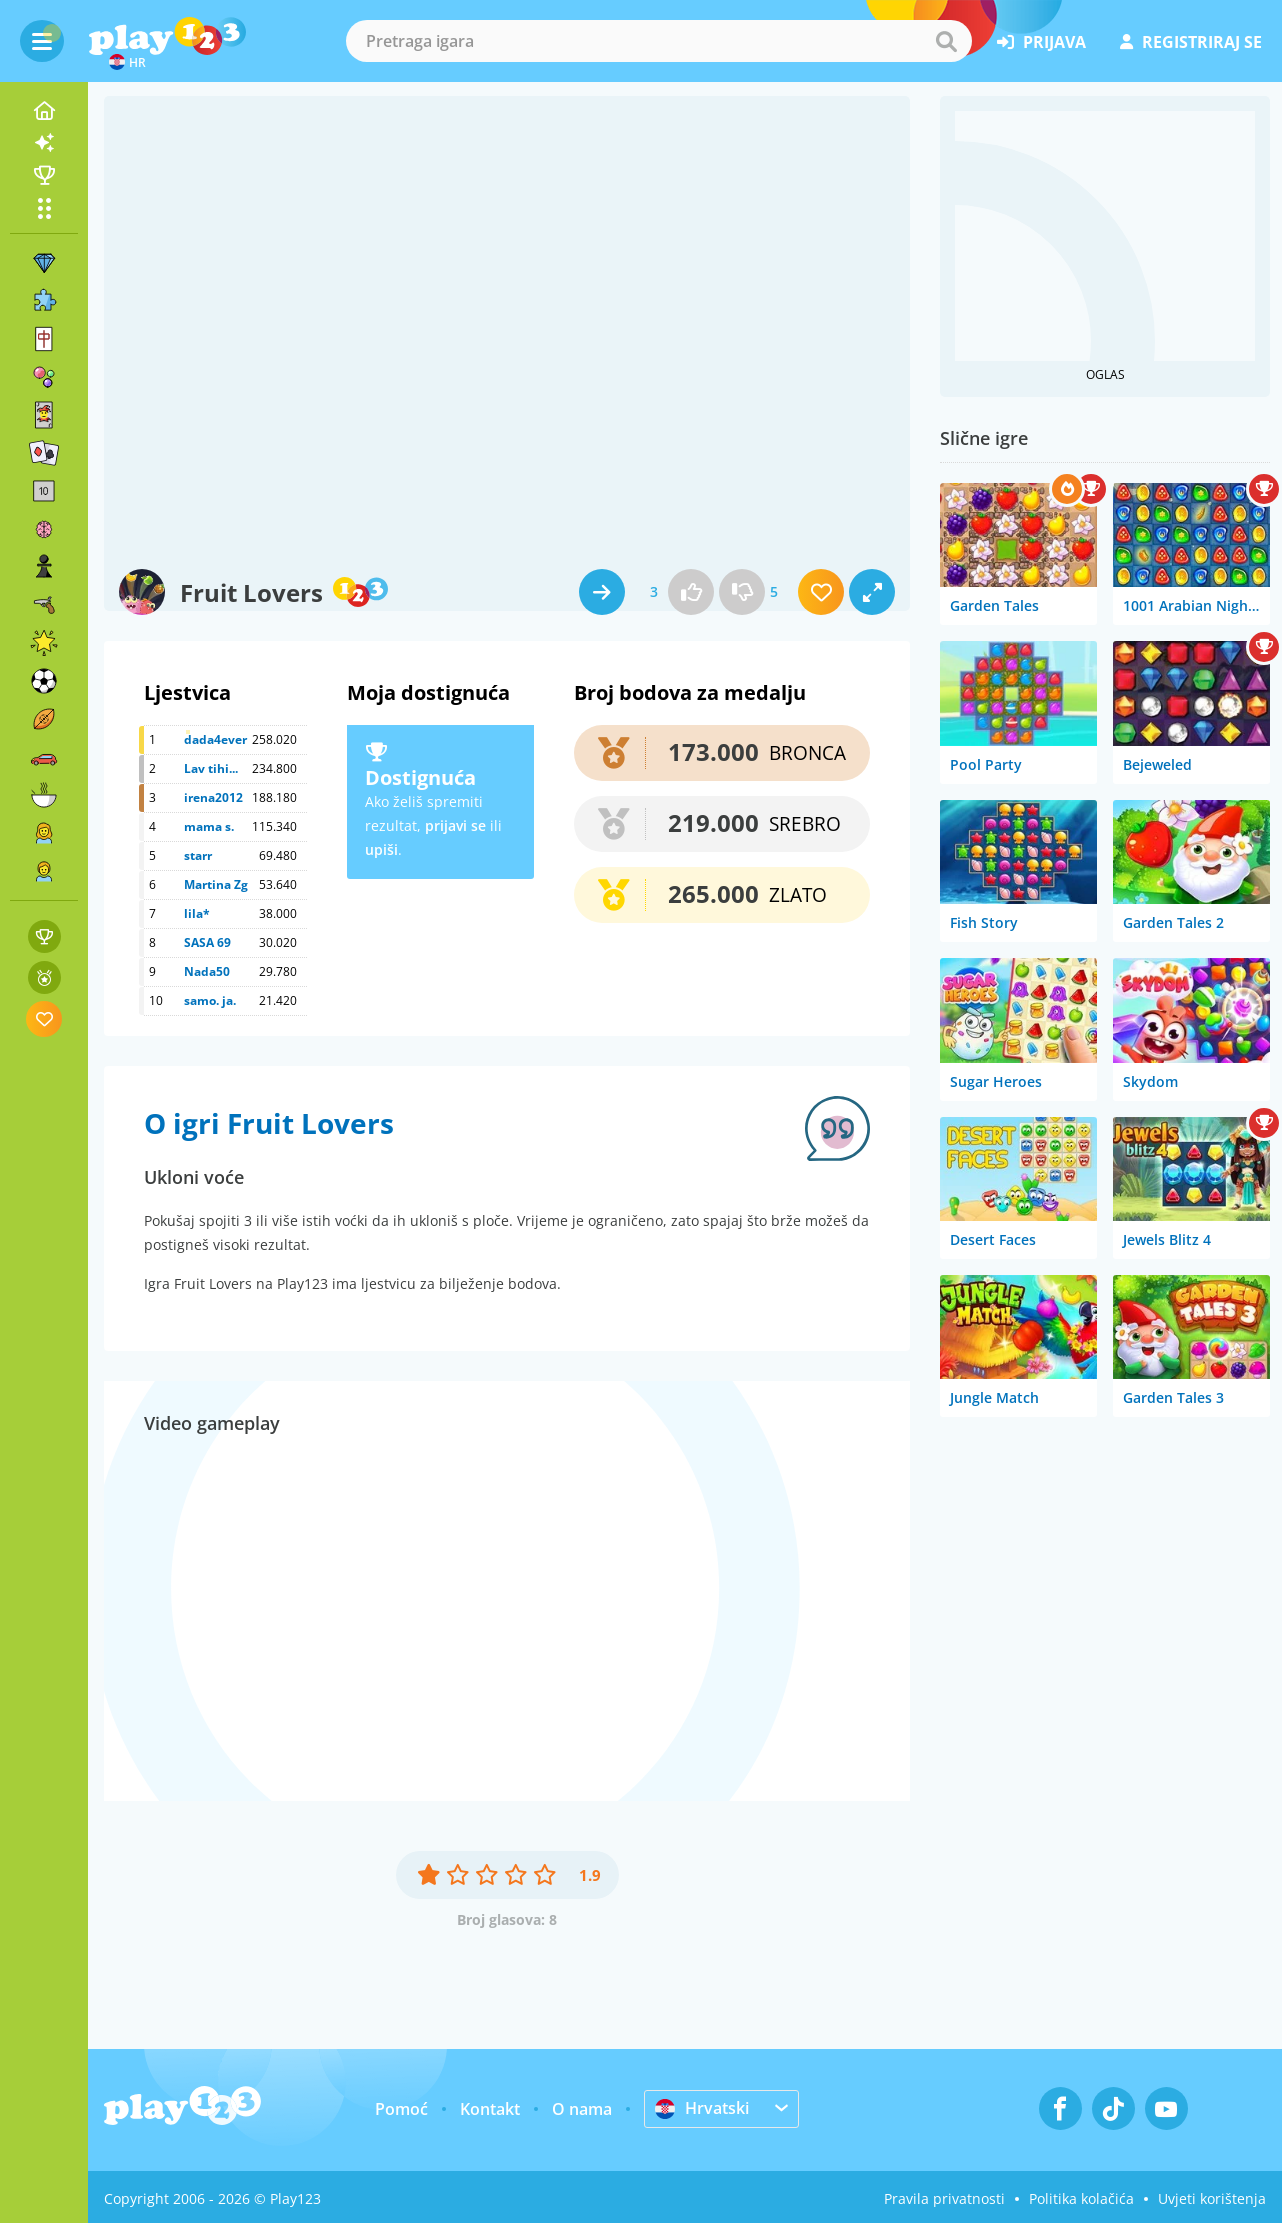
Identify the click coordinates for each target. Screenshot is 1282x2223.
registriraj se (1191, 42)
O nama (582, 2109)
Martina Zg (216, 884)
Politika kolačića (1081, 2198)
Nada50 (207, 971)
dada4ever (215, 739)
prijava (1041, 42)
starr (198, 855)
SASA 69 (207, 942)
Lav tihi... (211, 768)
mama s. (209, 826)
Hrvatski (702, 2108)
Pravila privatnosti (944, 2198)
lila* (197, 913)
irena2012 (213, 797)
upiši (381, 849)
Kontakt (490, 2109)
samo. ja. (210, 1000)
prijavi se (455, 825)
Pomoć (401, 2109)
